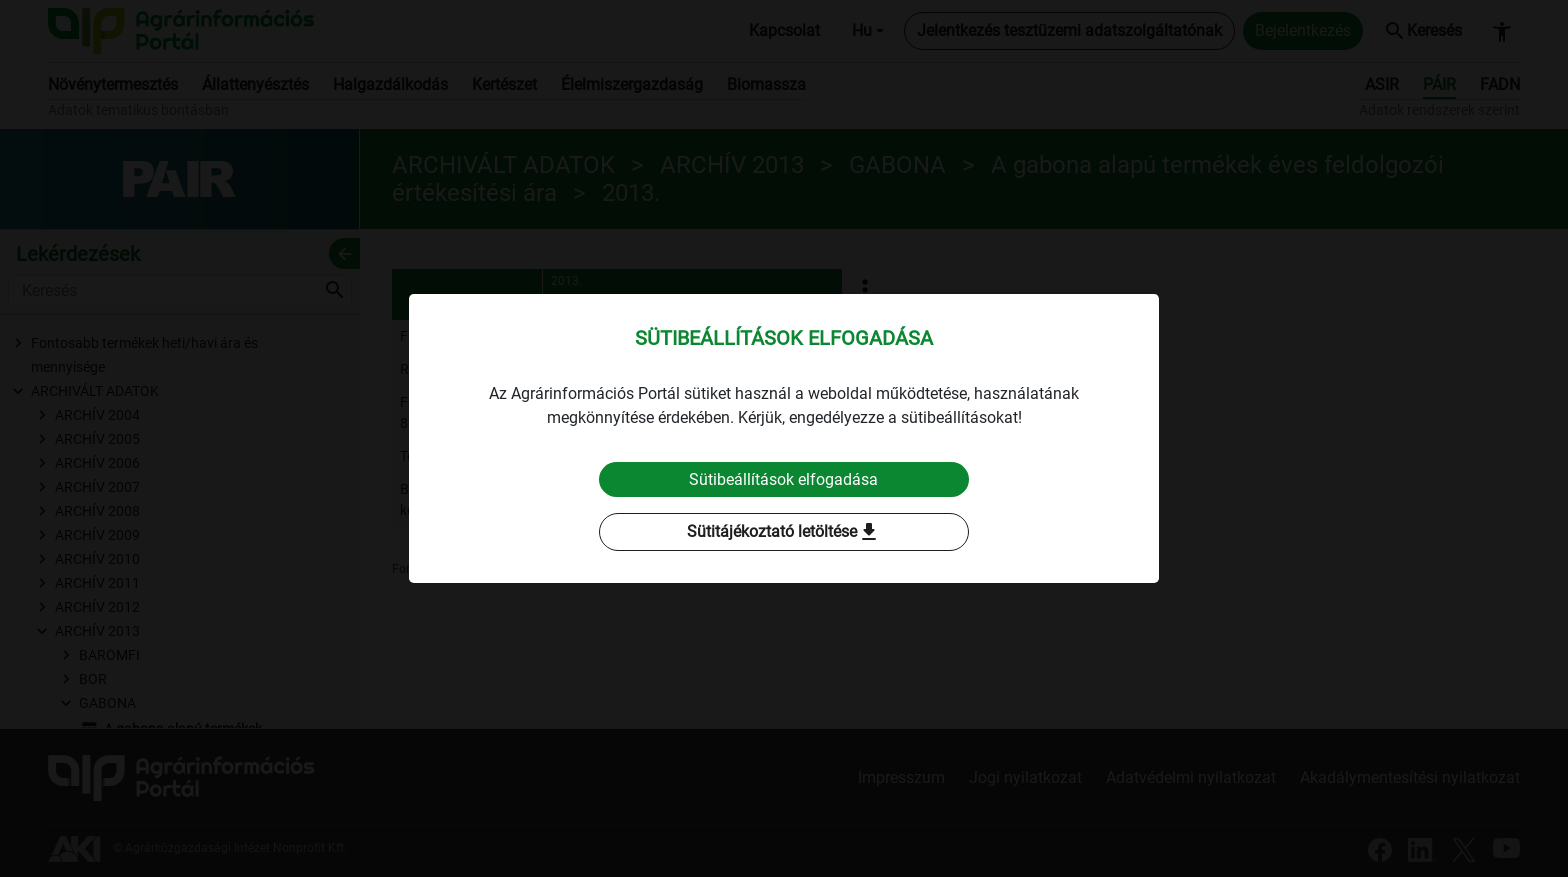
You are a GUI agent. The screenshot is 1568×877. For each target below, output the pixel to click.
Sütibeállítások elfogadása (784, 479)
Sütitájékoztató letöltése (784, 533)
